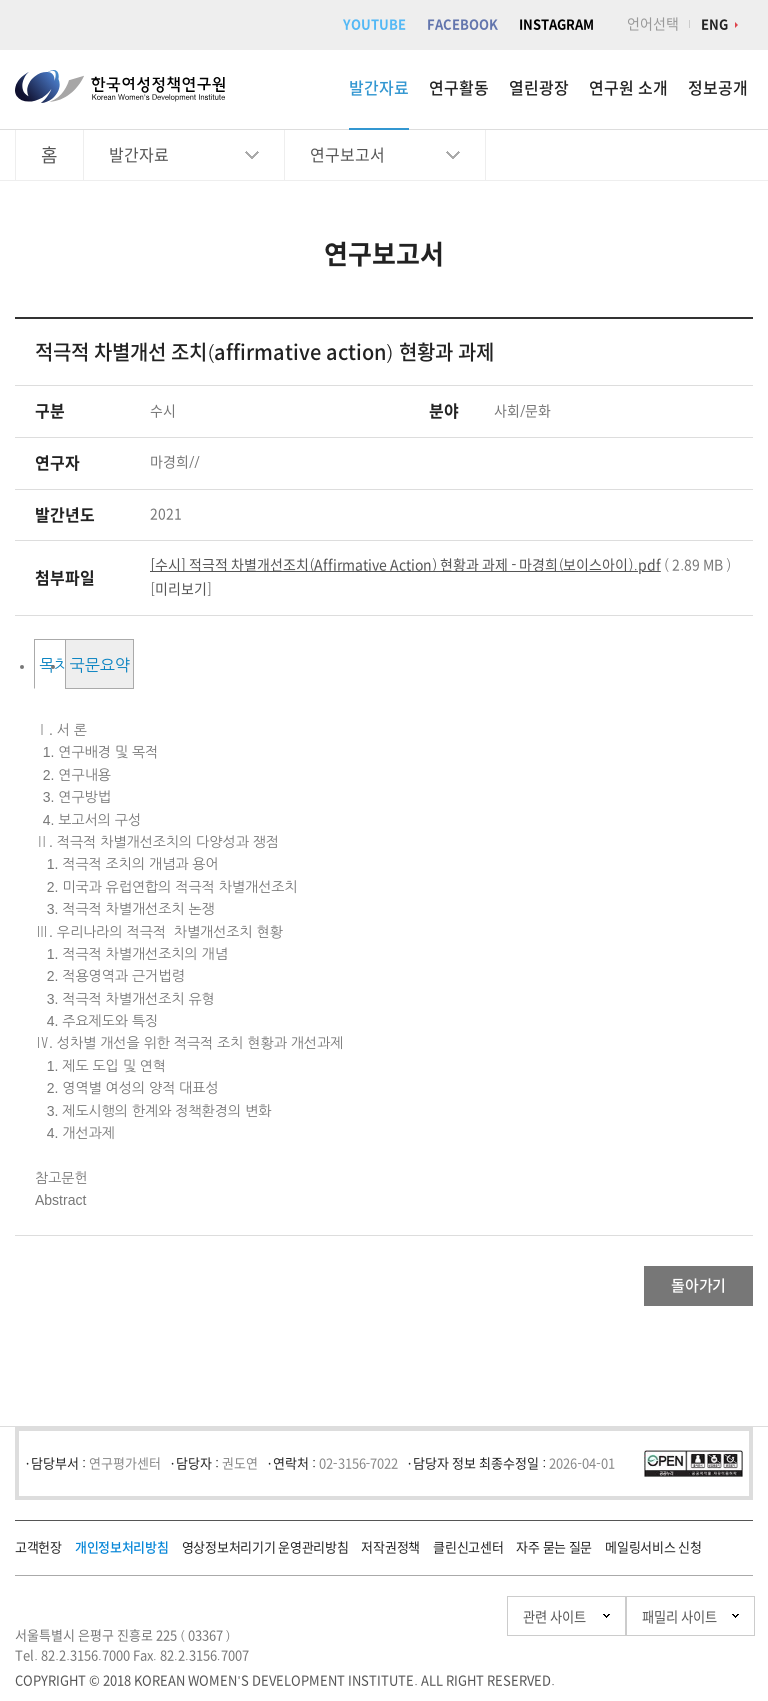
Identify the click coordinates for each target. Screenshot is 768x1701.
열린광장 (539, 88)
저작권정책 (390, 1557)
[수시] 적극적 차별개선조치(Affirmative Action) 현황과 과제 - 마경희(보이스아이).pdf (405, 565)
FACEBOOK (462, 24)
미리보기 (181, 589)
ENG (714, 24)
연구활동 (459, 88)
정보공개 (718, 88)
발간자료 (379, 88)
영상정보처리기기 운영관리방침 (265, 1557)
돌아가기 (673, 1291)
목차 (114, 665)
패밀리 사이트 (637, 1626)
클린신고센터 (468, 1557)
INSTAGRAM (556, 24)
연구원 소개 (628, 88)
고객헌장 (38, 1557)
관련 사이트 (451, 1626)
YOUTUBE (374, 24)
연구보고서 (347, 155)
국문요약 (273, 665)
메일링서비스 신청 (653, 1557)
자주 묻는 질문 (554, 1557)
